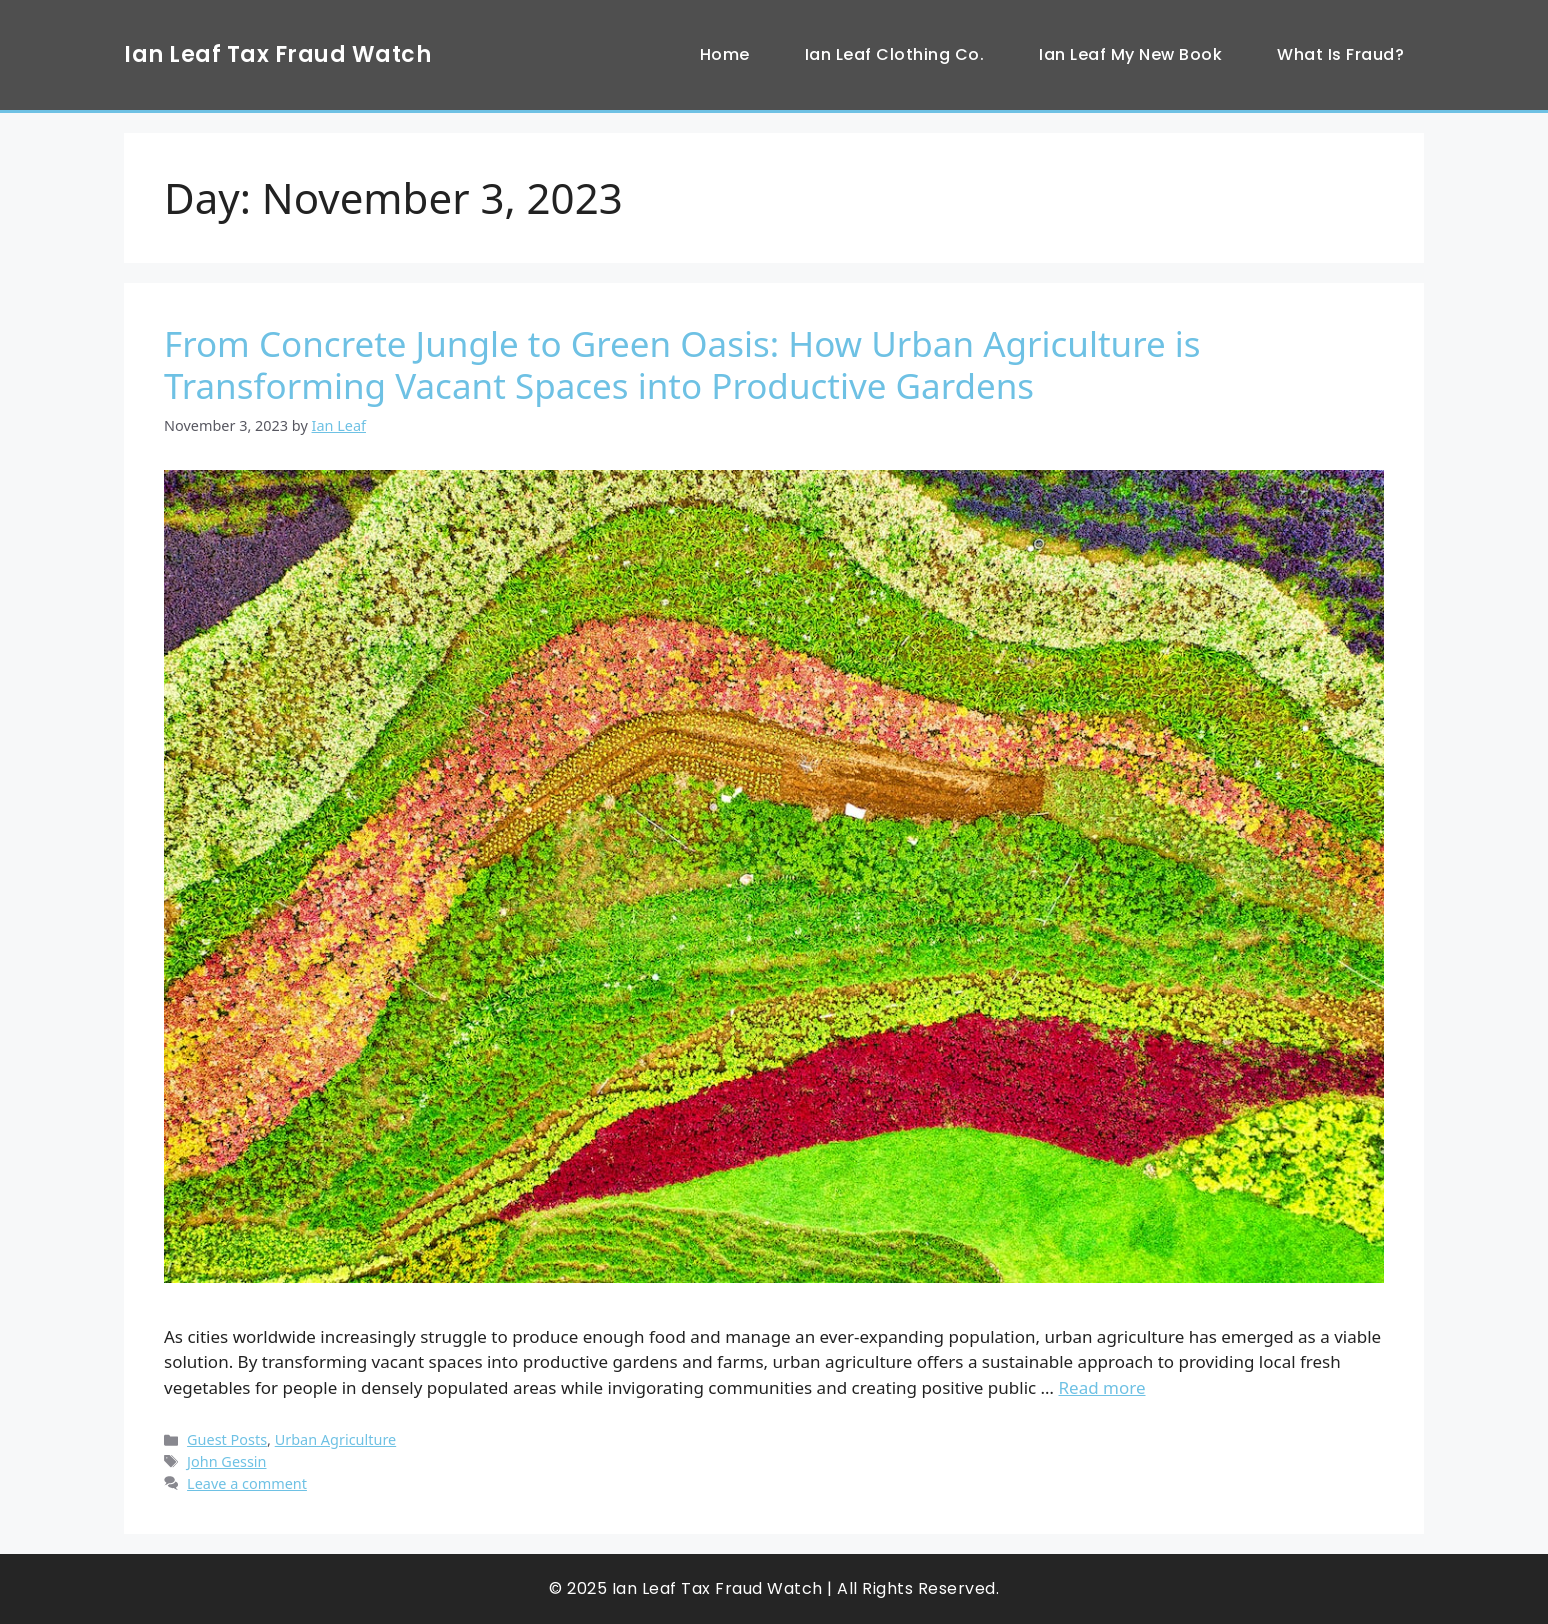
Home (725, 54)
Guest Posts (227, 1439)
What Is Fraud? (1340, 54)
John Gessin (226, 1461)
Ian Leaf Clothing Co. (895, 54)
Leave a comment (247, 1483)
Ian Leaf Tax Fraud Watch (277, 54)
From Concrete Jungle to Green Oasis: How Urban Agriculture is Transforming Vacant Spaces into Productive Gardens (682, 364)
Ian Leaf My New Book (1130, 54)
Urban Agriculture (336, 1439)
